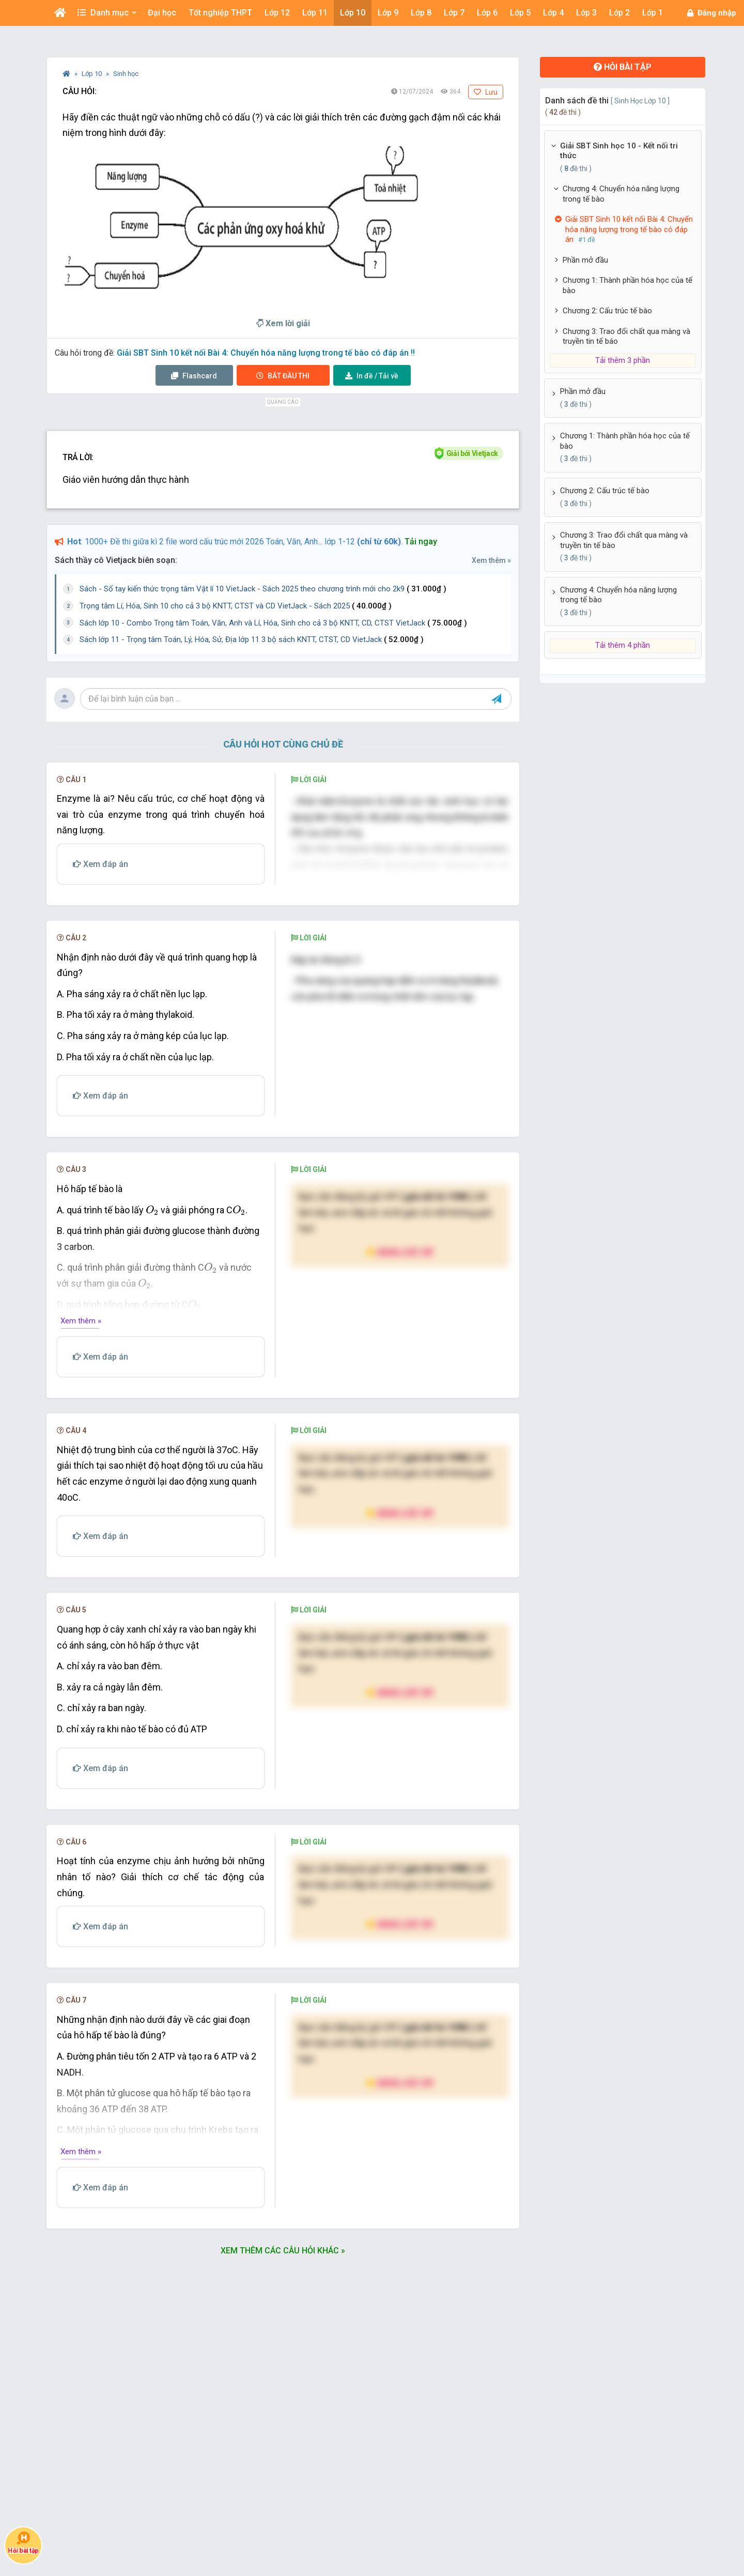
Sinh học (125, 74)
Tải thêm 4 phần (622, 645)
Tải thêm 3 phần (622, 360)
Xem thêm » (491, 560)
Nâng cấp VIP (400, 1360)
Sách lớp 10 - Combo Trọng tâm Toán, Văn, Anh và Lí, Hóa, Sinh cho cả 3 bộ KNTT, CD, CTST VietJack (273, 623)
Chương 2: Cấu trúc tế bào (607, 310)
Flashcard (194, 376)
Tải (371, 376)
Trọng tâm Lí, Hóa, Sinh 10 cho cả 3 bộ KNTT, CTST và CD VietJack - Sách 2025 (236, 606)
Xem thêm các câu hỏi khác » (283, 2359)
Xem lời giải (283, 323)
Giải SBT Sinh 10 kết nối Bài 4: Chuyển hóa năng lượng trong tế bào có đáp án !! (266, 353)
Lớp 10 (92, 74)
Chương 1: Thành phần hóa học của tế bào (627, 285)
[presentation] (152, 1318)
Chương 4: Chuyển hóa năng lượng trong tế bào (621, 194)
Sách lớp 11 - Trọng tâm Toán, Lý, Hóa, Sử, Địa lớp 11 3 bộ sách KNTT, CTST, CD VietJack (252, 639)
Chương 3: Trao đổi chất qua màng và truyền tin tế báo (626, 336)
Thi (282, 376)
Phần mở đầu (585, 260)
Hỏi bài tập (623, 67)
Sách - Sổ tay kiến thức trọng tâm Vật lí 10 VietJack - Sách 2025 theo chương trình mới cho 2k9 (263, 588)
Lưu (486, 92)
